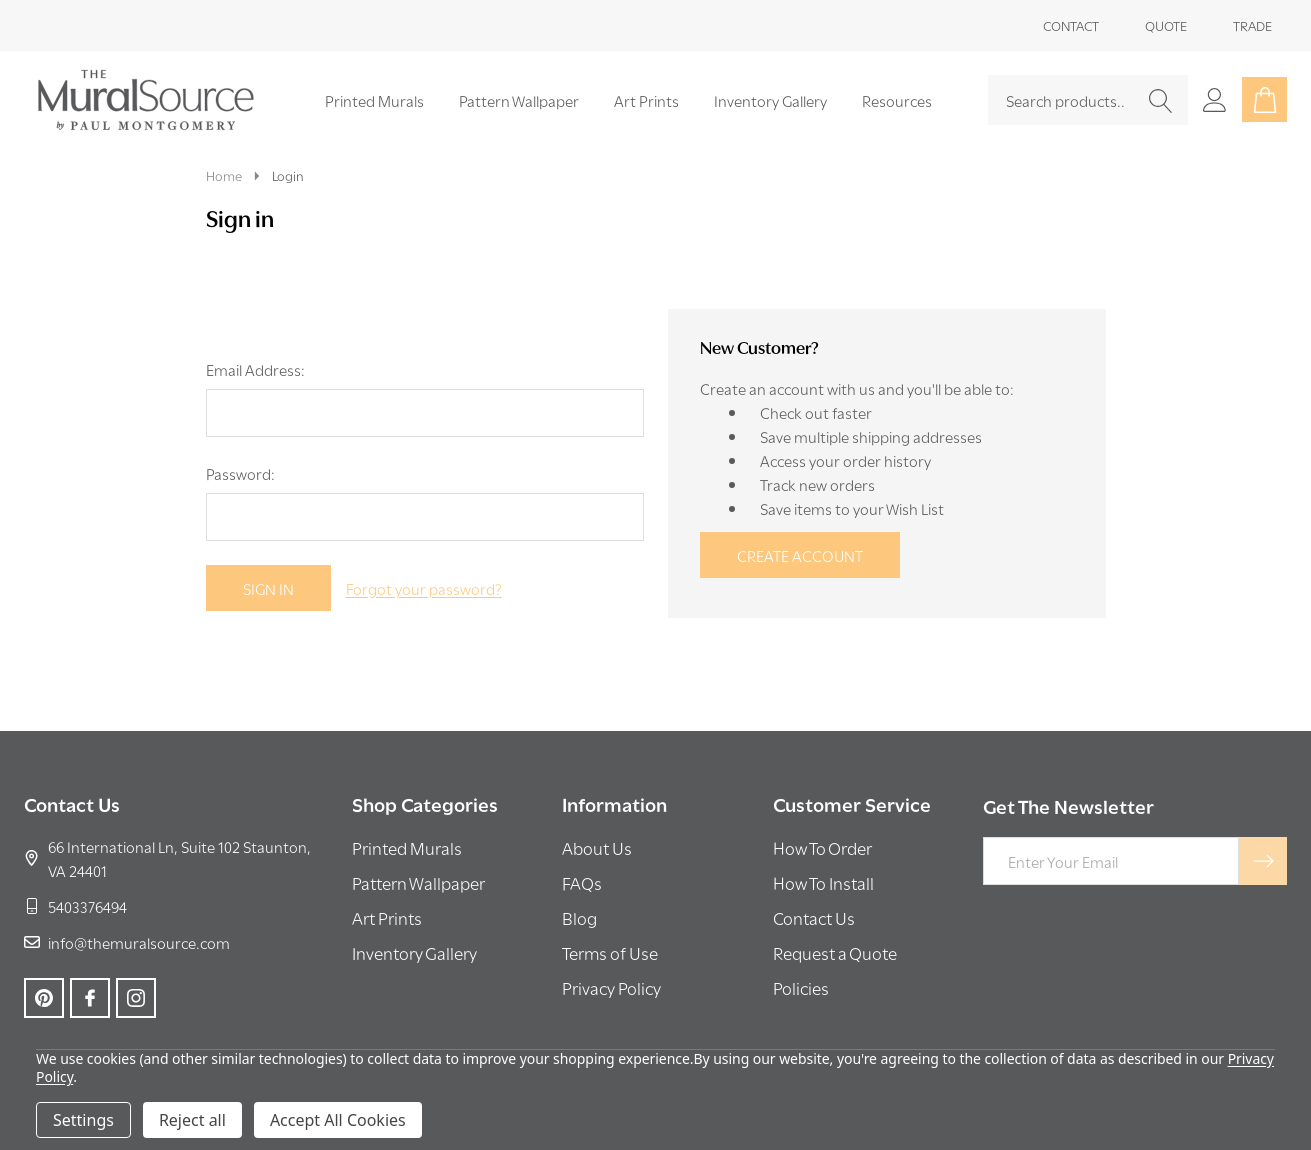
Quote (1166, 25)
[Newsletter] (1263, 861)
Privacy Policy (611, 987)
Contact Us (814, 917)
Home (224, 175)
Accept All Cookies (338, 1120)
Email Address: (255, 369)
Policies (801, 987)
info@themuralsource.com (127, 942)
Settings (83, 1120)
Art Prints (646, 100)
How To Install (823, 882)
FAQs (582, 882)
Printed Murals (374, 100)
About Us (597, 847)
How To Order (822, 847)
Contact (1071, 25)
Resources (897, 100)
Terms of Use (610, 952)
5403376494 (75, 906)
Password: (240, 473)
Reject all (192, 1120)
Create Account (800, 555)
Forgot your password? (424, 588)
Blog (579, 917)
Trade (1252, 25)
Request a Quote (835, 952)
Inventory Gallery (770, 100)
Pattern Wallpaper (519, 100)
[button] (407, 851)
